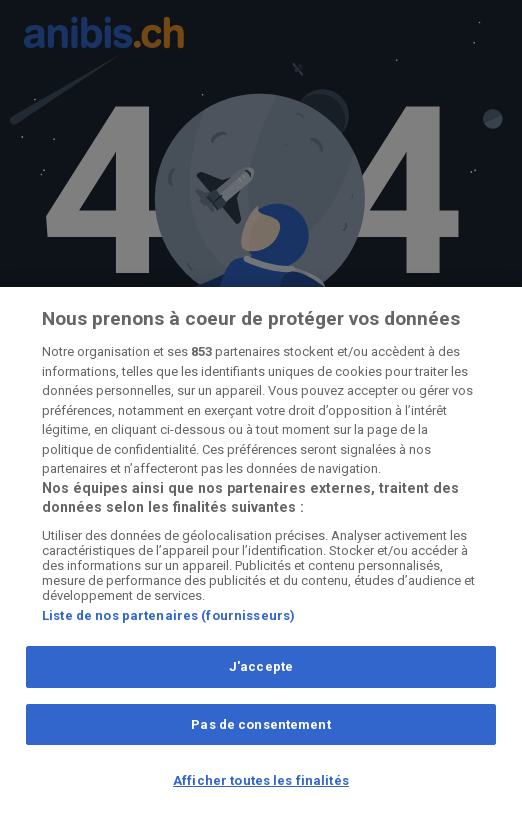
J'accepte (261, 666)
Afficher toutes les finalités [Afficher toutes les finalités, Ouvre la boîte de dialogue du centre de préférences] (261, 780)
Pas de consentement (260, 724)
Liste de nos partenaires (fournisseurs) (168, 615)
